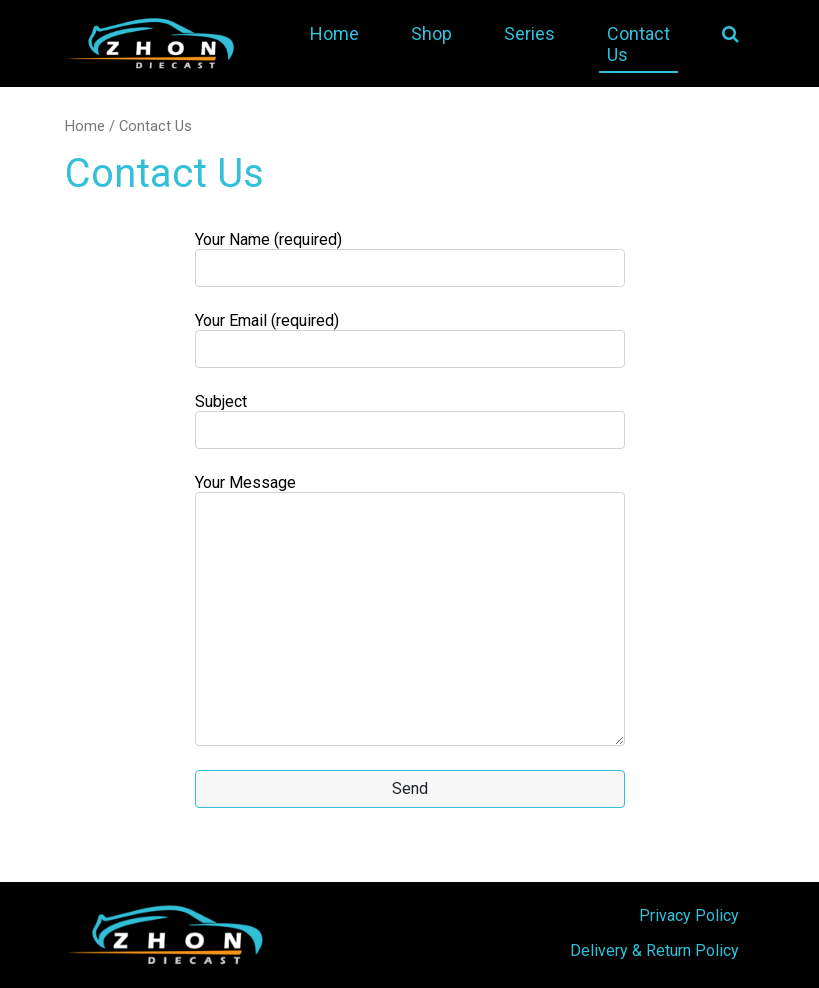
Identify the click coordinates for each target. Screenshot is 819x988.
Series (529, 33)
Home (334, 33)
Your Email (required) (410, 339)
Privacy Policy (689, 915)
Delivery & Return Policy (654, 950)
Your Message (410, 609)
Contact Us (638, 44)
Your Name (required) (410, 258)
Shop (431, 33)
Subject (410, 420)
